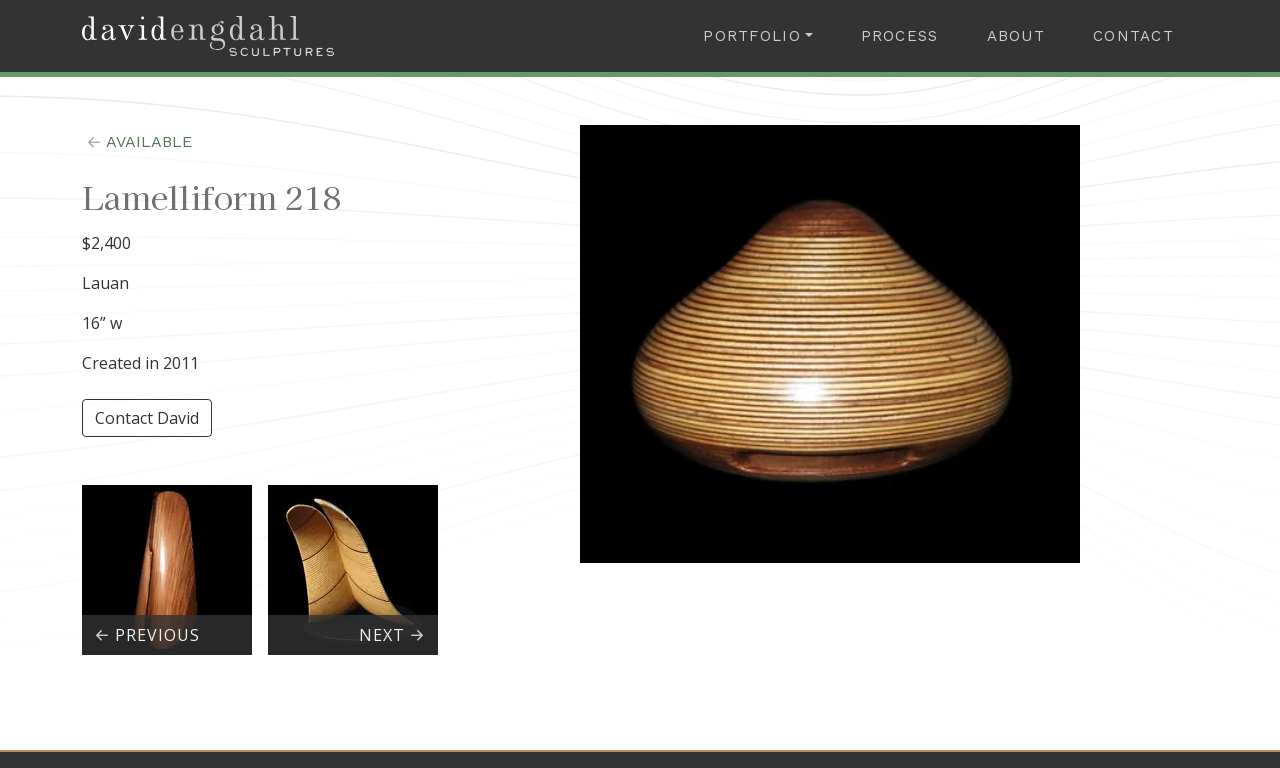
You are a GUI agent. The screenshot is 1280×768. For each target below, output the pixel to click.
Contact (1133, 36)
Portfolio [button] (752, 36)
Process (900, 36)
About (1016, 36)
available (137, 141)
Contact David (147, 418)
